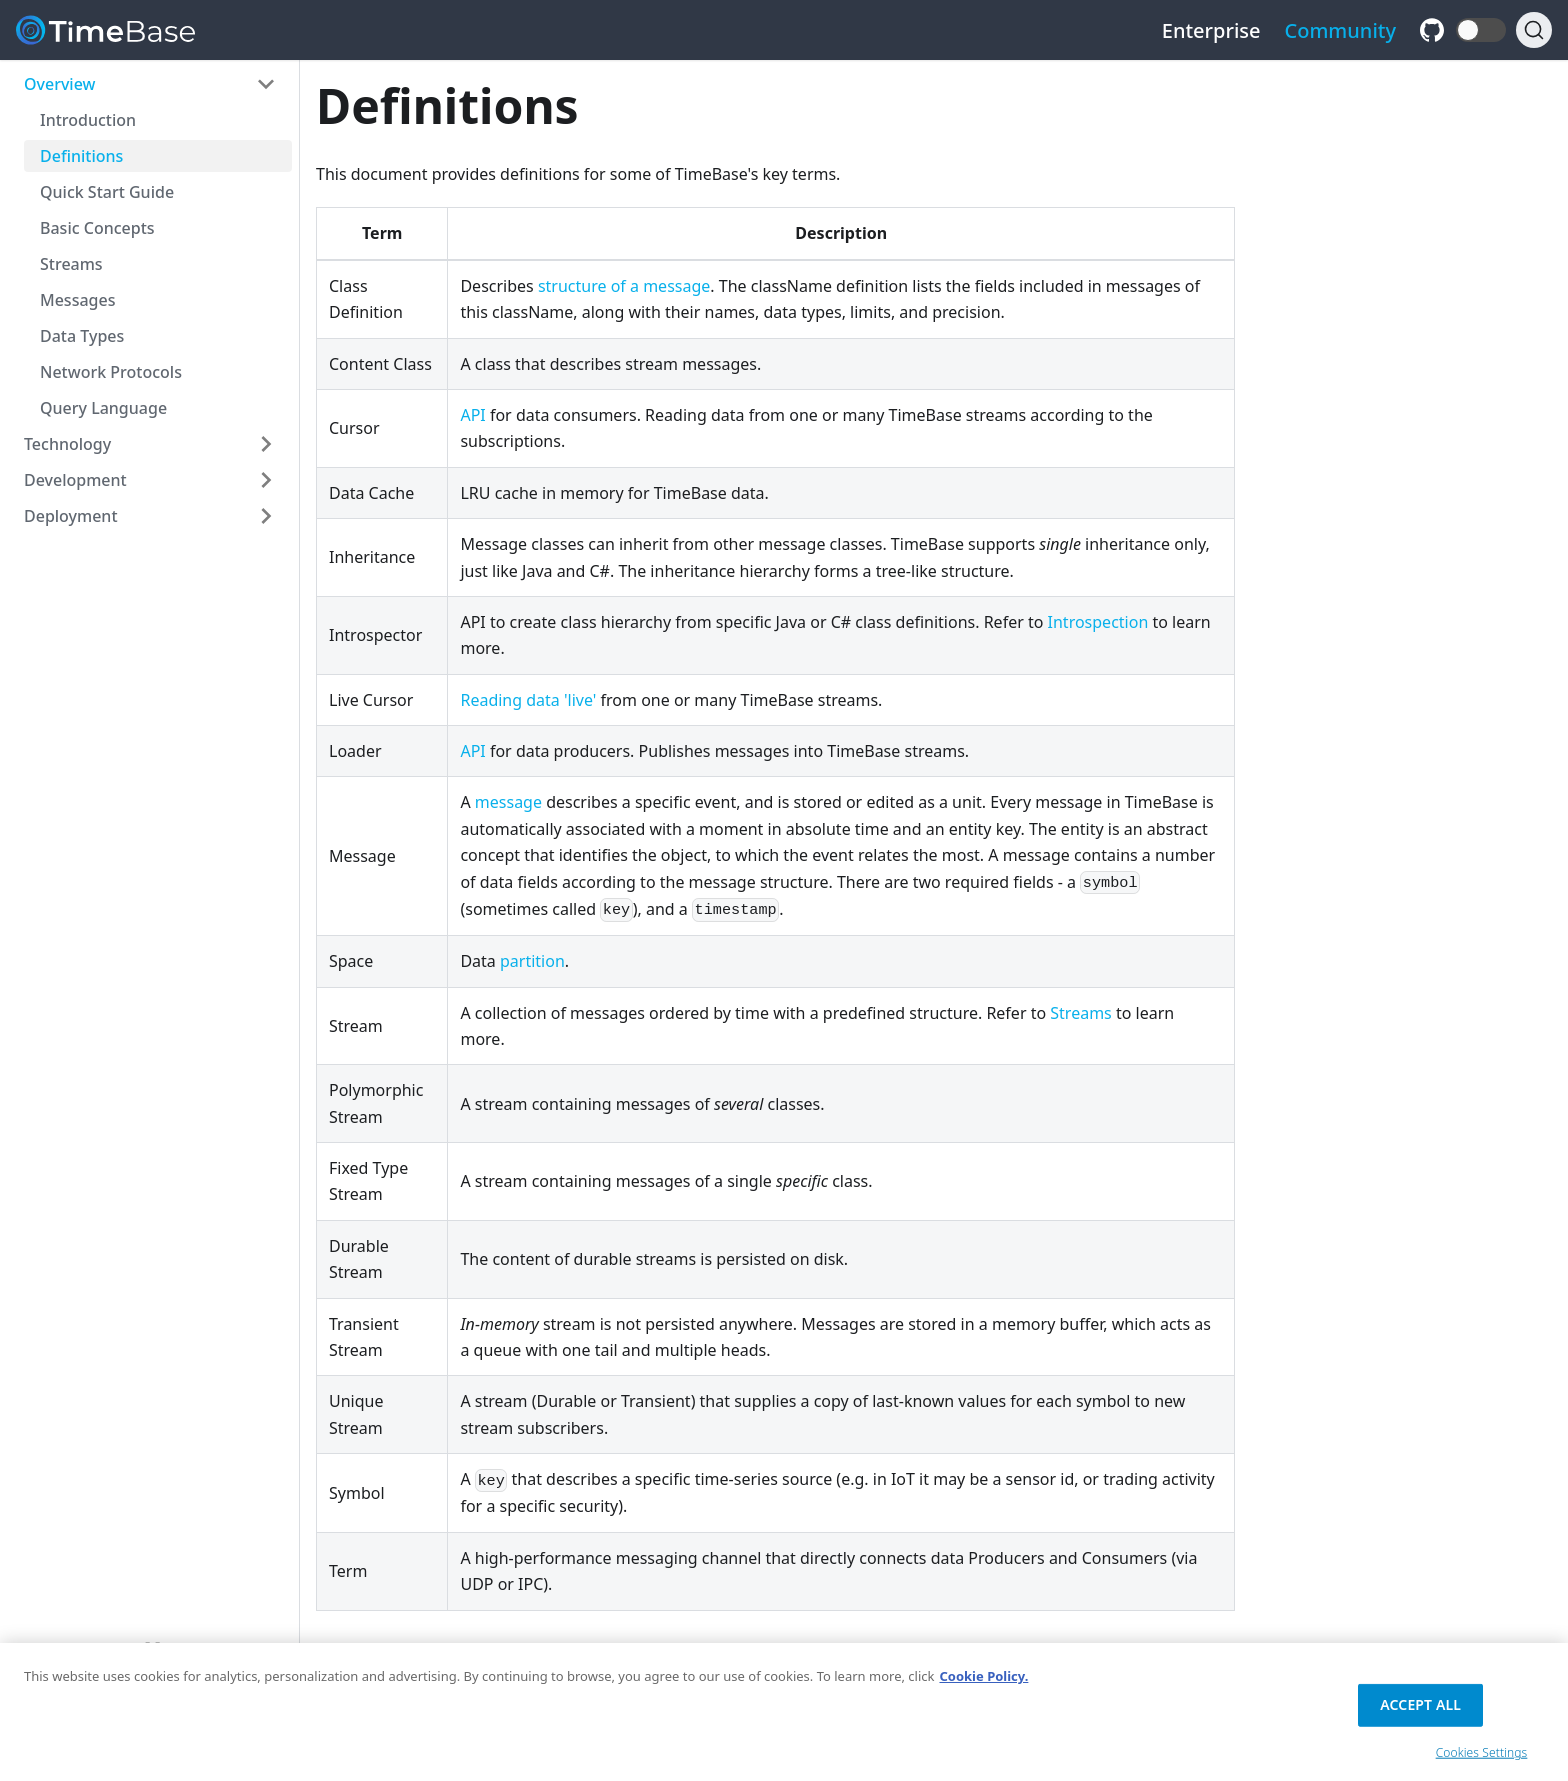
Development (75, 480)
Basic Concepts (97, 228)
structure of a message (624, 286)
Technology (67, 444)
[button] (1481, 30)
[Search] (1534, 30)
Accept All (1420, 1712)
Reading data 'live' (528, 700)
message (508, 802)
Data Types (82, 336)
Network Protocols (111, 372)
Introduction (88, 120)
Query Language (103, 408)
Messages (77, 300)
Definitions (81, 156)
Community (1341, 30)
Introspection (1098, 622)
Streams (71, 264)
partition (532, 961)
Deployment (71, 516)
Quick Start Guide (107, 192)
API (472, 415)
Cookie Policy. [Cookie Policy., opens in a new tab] (983, 1684)
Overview (59, 84)
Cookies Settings (1482, 1760)
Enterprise (1211, 30)
